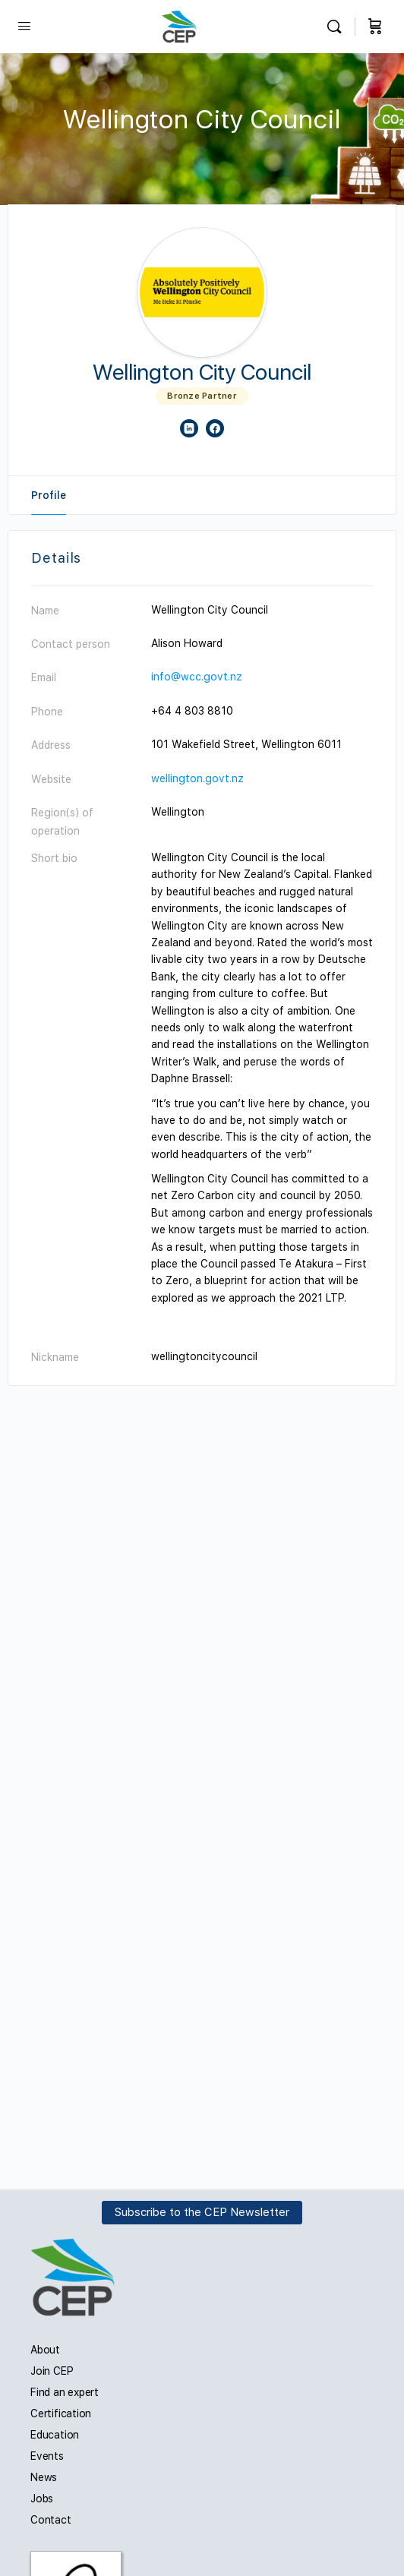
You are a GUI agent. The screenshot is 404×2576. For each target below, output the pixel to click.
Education (54, 2435)
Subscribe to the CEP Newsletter (202, 2212)
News (43, 2477)
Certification (60, 2413)
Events (47, 2456)
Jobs (41, 2498)
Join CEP (51, 2371)
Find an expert (64, 2392)
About (45, 2350)
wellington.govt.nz (197, 778)
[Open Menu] (24, 25)
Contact (50, 2520)
